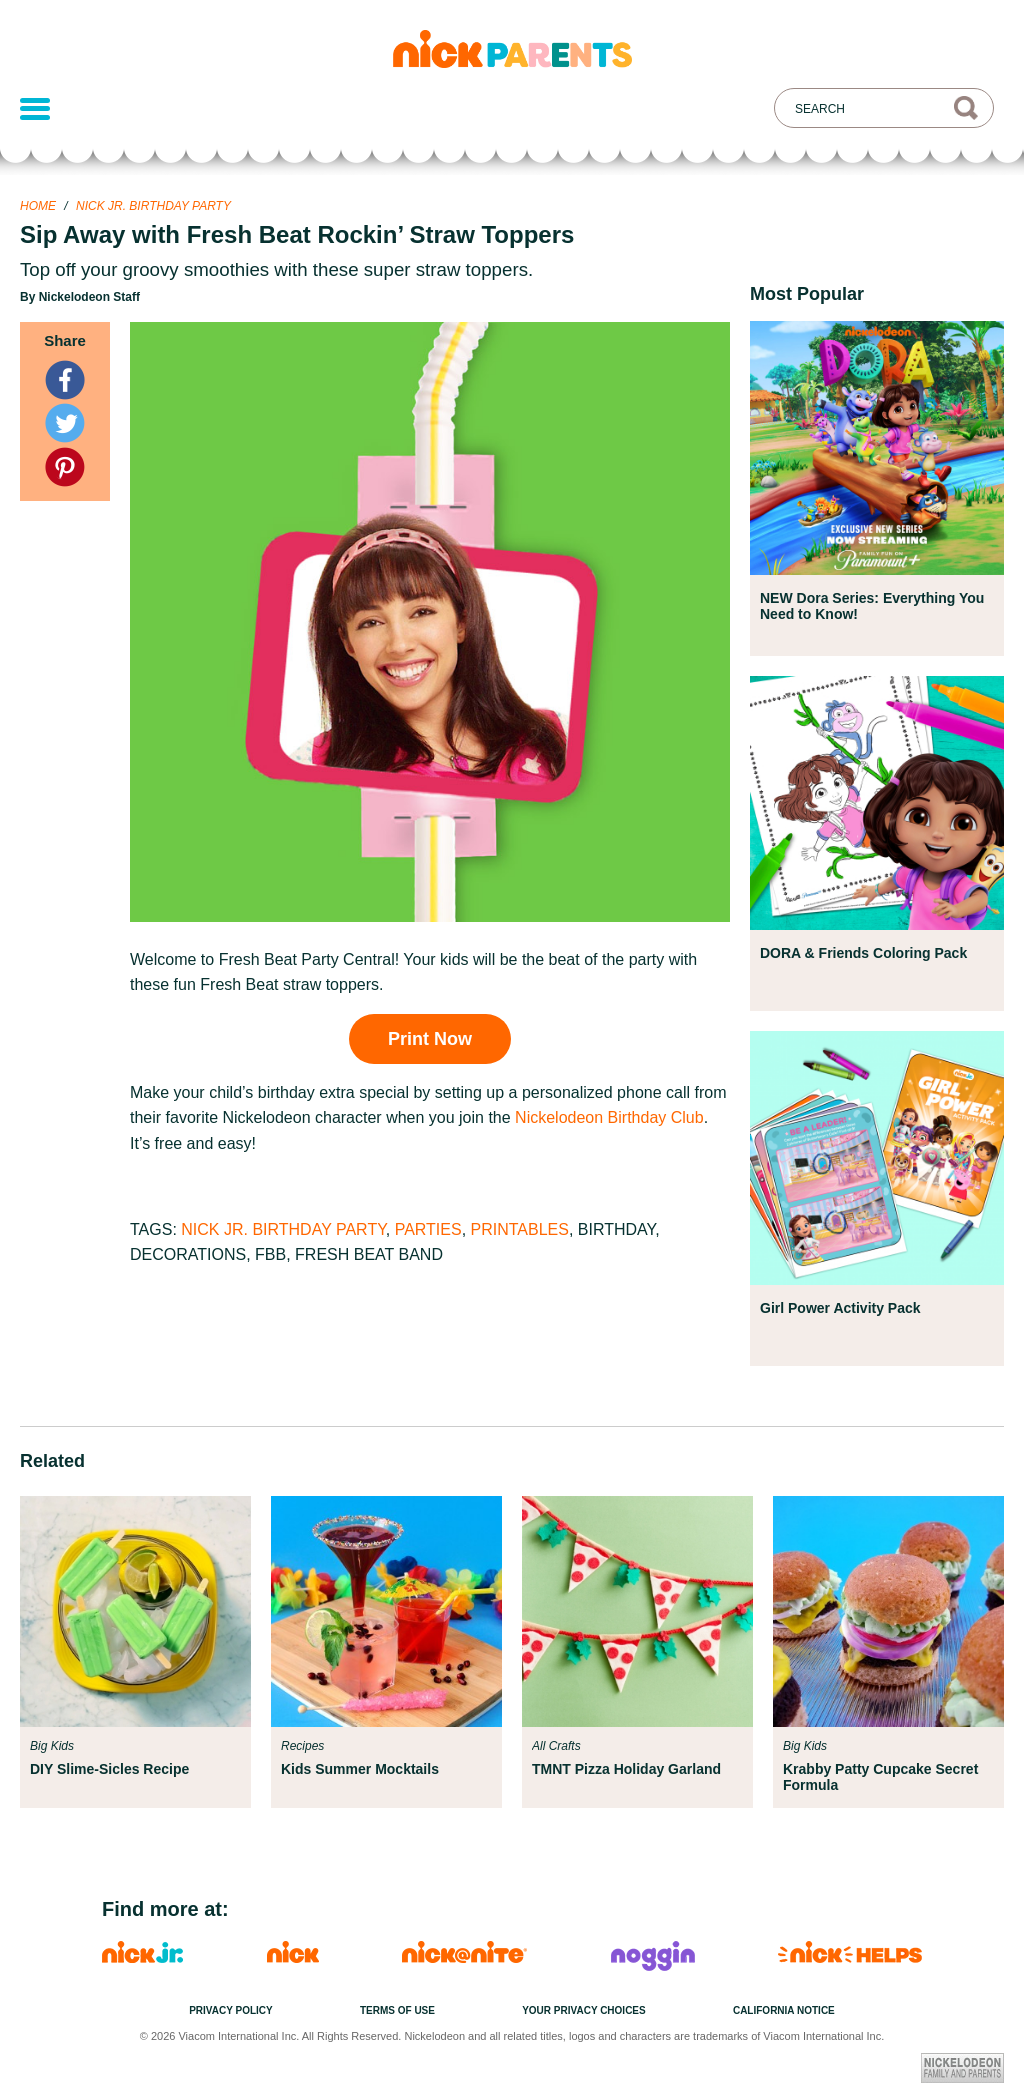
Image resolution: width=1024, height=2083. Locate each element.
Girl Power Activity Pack (840, 1308)
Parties (428, 1229)
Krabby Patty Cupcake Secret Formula (880, 1777)
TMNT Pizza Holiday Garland (626, 1769)
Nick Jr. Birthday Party (153, 206)
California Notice (784, 2010)
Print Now (430, 1039)
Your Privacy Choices (584, 2010)
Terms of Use (397, 2010)
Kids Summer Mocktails (360, 1769)
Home (38, 206)
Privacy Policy (231, 2010)
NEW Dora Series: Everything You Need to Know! (872, 606)
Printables (520, 1229)
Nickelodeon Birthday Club (609, 1117)
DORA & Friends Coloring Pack (863, 953)
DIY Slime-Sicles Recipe (109, 1769)
